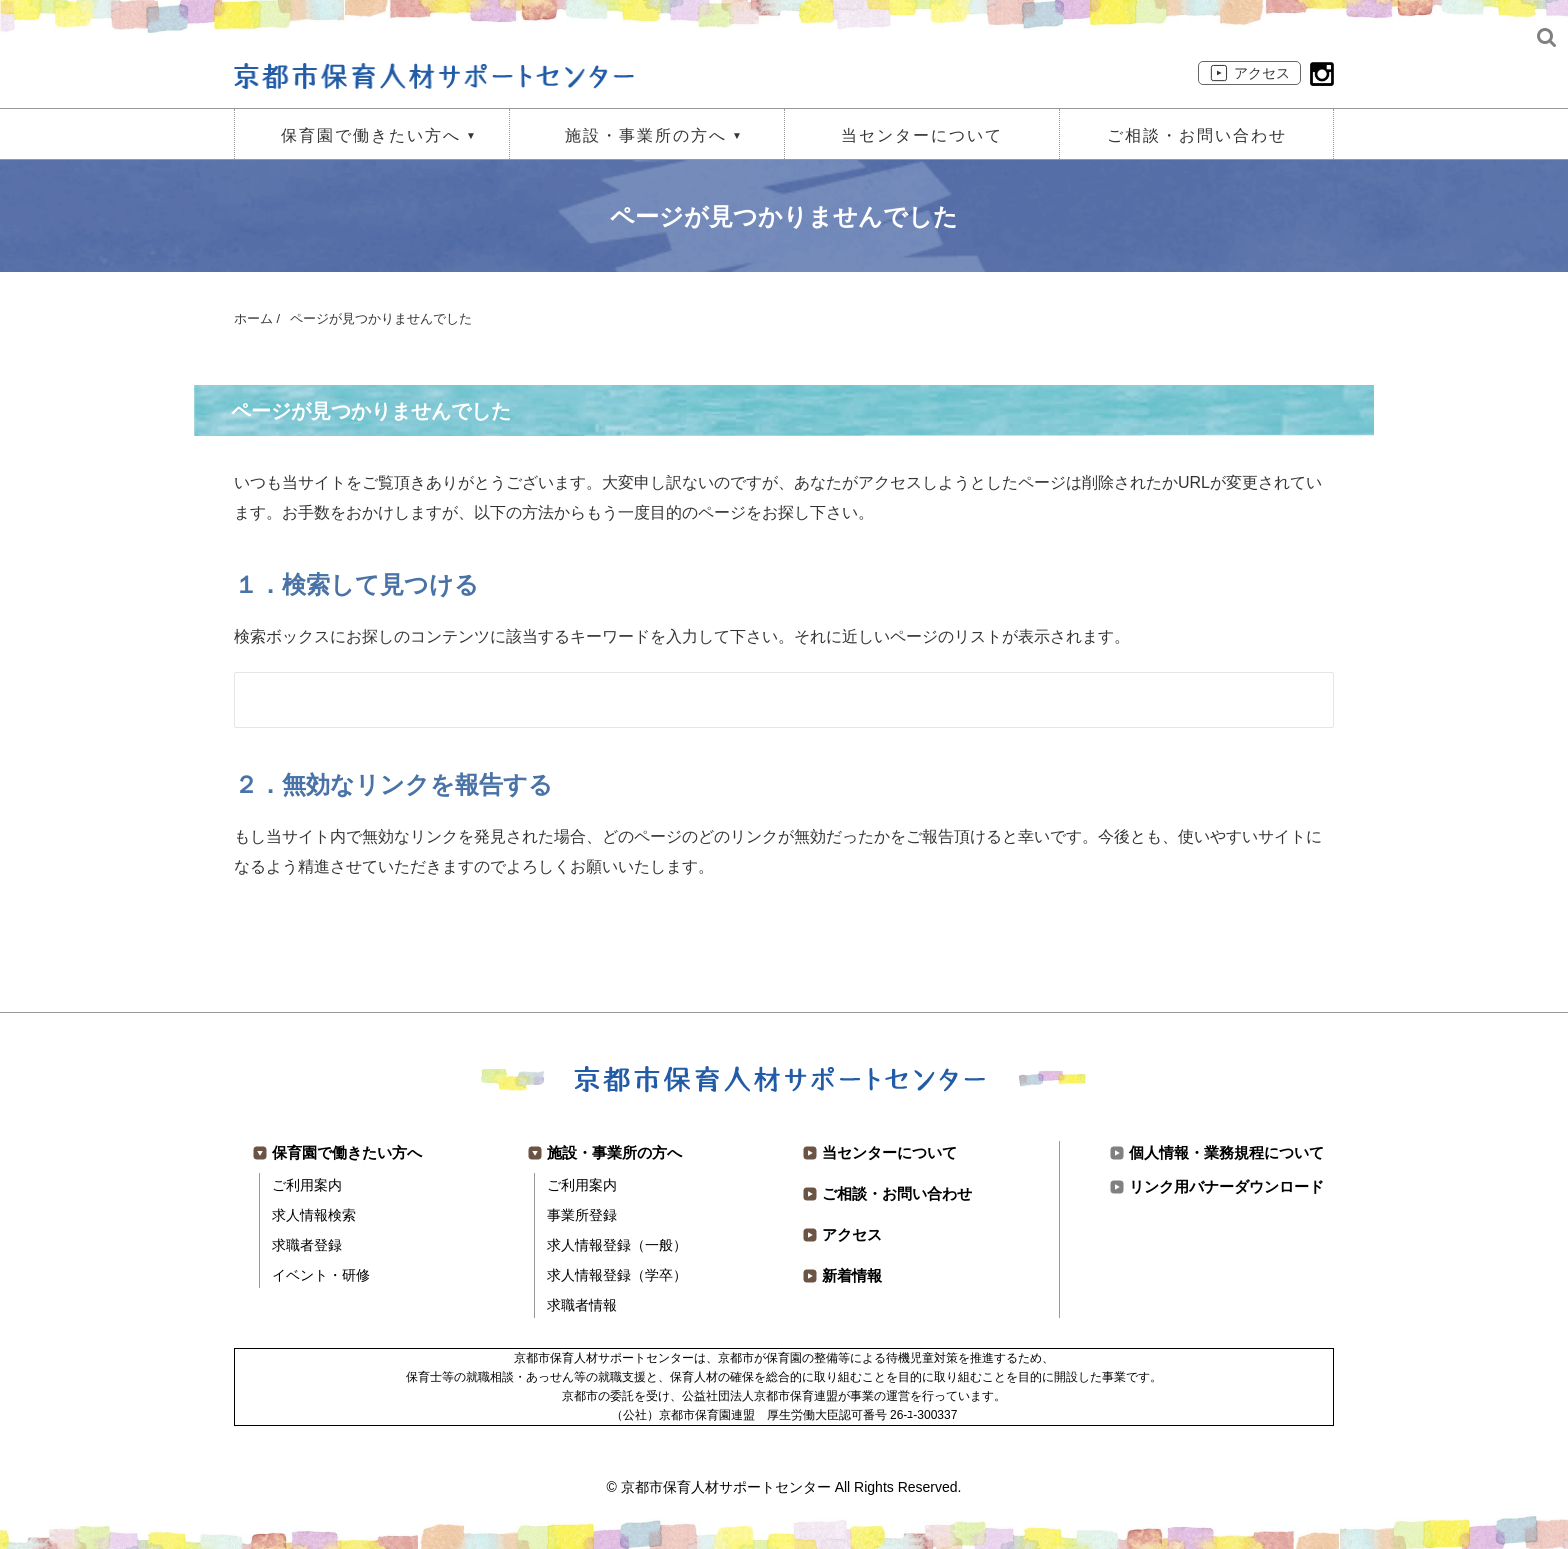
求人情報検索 (314, 1215)
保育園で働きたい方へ (371, 135)
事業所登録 (582, 1215)
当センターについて (922, 135)
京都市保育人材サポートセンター (726, 1487)
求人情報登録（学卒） (617, 1275)
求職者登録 (307, 1245)
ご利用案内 (307, 1185)
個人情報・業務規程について (1226, 1152)
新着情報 (852, 1275)
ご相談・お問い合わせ (1197, 135)
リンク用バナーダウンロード (1226, 1186)
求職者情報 (582, 1305)
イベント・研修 (321, 1275)
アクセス (1262, 73)
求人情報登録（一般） (617, 1245)
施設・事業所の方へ (646, 135)
